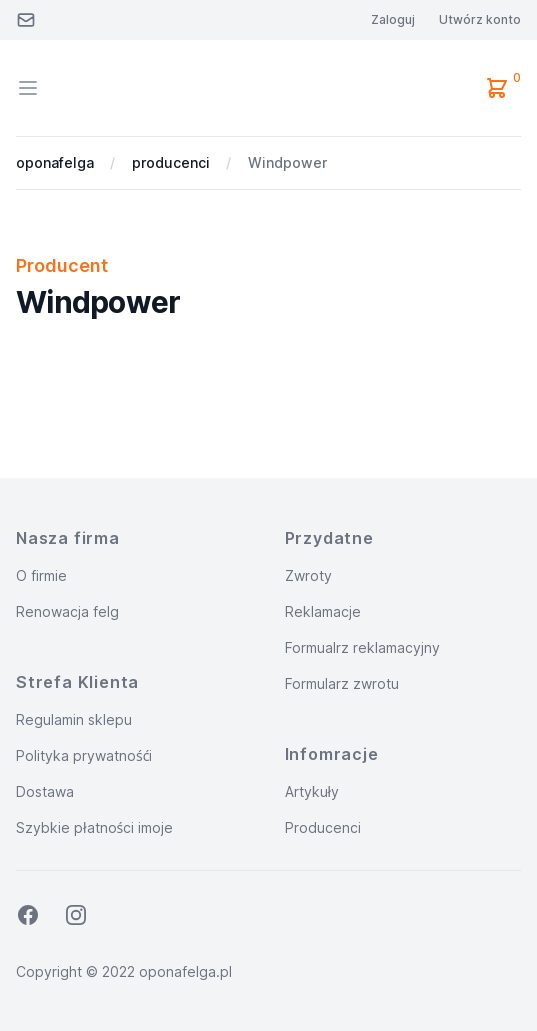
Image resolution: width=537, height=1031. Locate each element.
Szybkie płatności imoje (94, 827)
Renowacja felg (67, 611)
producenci (171, 162)
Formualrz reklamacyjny (362, 647)
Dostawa (45, 791)
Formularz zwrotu (342, 683)
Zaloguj (393, 19)
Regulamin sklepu (74, 719)
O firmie (41, 575)
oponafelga (55, 162)
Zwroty (308, 575)
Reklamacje (323, 611)
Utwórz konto (480, 19)
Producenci (323, 827)
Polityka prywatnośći (84, 755)
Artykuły (312, 791)
